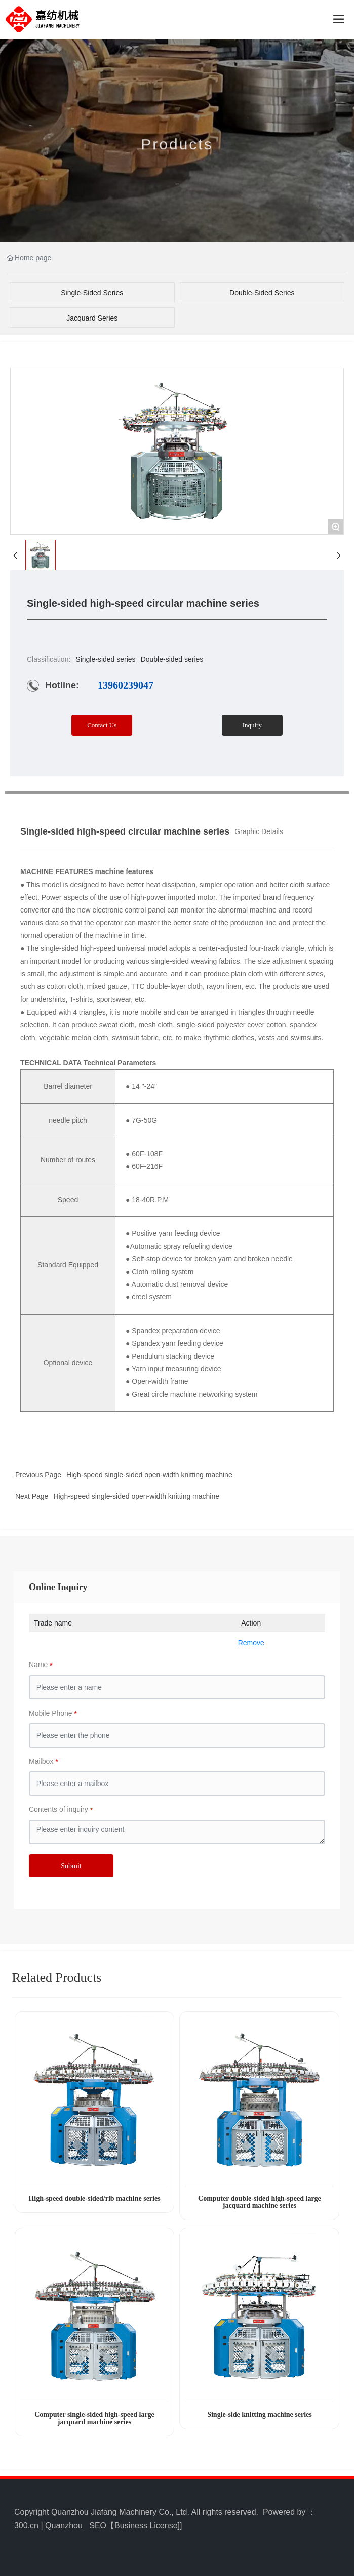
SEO (97, 2525)
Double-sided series (261, 293)
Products (177, 151)
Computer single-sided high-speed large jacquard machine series (94, 2418)
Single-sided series (92, 293)
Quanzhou (64, 2525)
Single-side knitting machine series (259, 2415)
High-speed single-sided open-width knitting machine (149, 1475)
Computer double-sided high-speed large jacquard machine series (259, 2202)
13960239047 (125, 685)
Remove (251, 1643)
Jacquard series (91, 318)
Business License (146, 2525)
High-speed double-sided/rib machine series (94, 2198)
